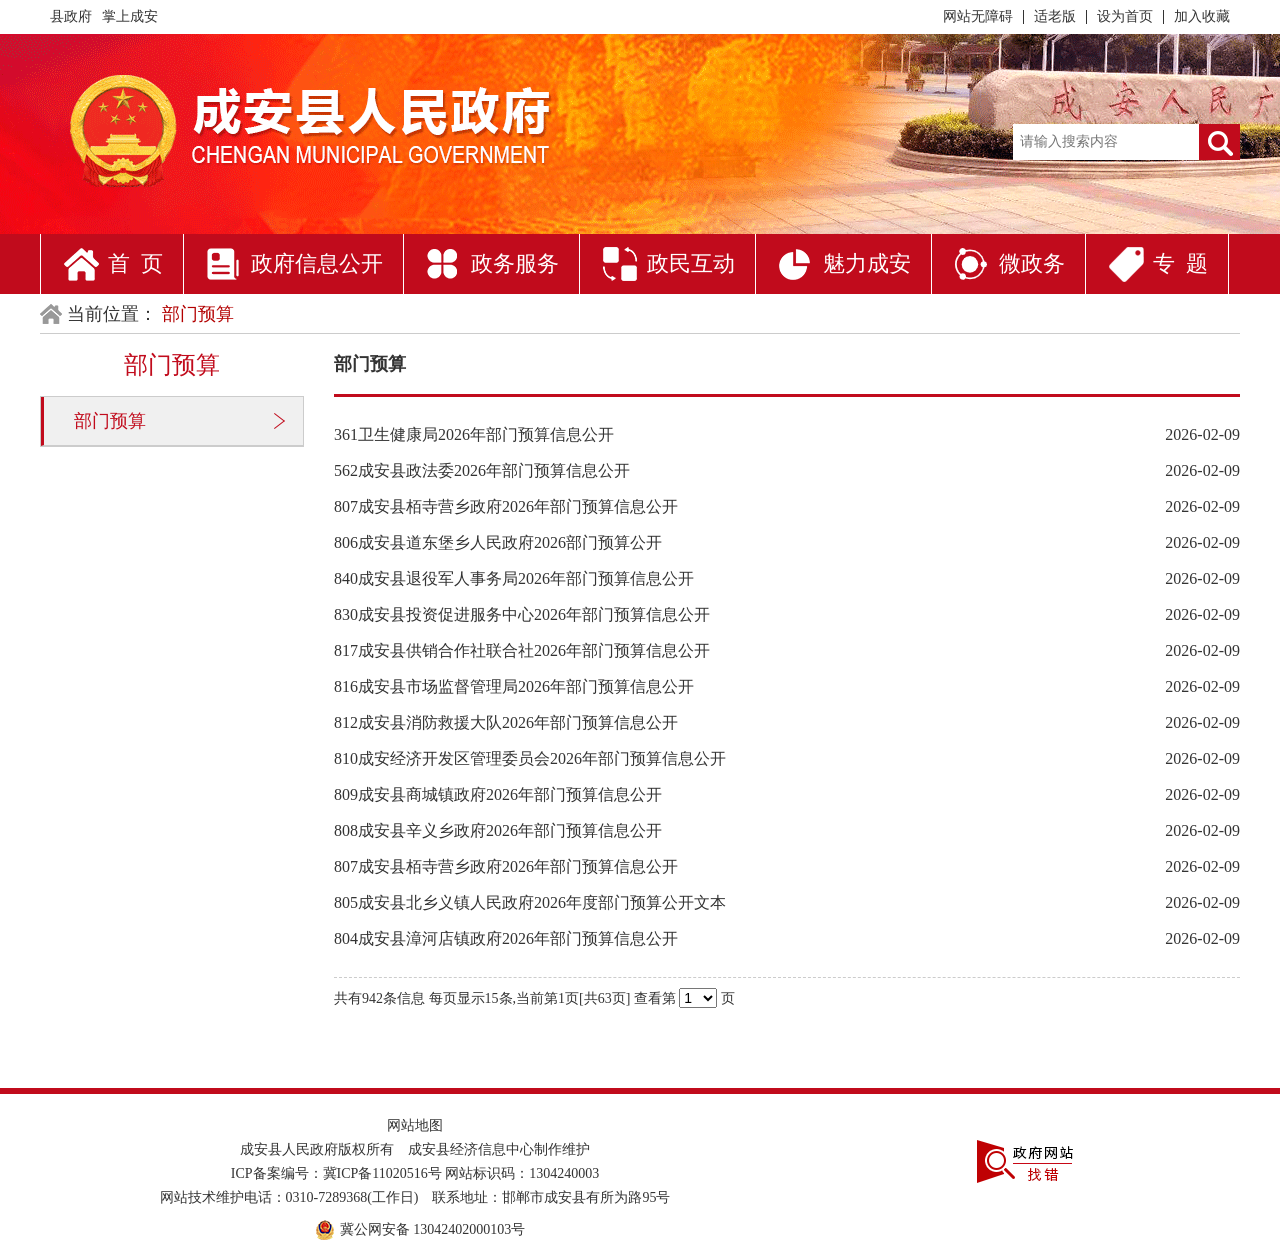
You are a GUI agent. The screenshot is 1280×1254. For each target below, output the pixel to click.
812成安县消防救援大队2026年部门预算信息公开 (506, 722)
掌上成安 (130, 16)
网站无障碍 (978, 16)
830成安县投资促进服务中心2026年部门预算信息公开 (522, 614)
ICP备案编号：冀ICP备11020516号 (336, 1173)
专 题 (1180, 263)
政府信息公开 (317, 263)
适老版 (1055, 16)
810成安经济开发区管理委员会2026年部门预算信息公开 (530, 758)
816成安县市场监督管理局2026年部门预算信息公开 (514, 686)
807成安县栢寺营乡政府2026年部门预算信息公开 (506, 506)
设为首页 (1125, 16)
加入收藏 (1202, 16)
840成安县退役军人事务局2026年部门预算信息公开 (514, 578)
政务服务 (515, 263)
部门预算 (110, 421)
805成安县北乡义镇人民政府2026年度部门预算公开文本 (530, 902)
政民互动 (691, 263)
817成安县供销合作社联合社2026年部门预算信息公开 (522, 650)
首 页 (135, 263)
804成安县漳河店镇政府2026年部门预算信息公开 (506, 938)
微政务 (1032, 263)
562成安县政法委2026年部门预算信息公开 (482, 470)
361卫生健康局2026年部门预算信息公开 (474, 434)
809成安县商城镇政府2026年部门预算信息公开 (498, 794)
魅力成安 (867, 263)
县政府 (71, 16)
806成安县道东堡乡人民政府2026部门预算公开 (498, 542)
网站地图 (415, 1125)
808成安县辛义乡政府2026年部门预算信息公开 (498, 830)
